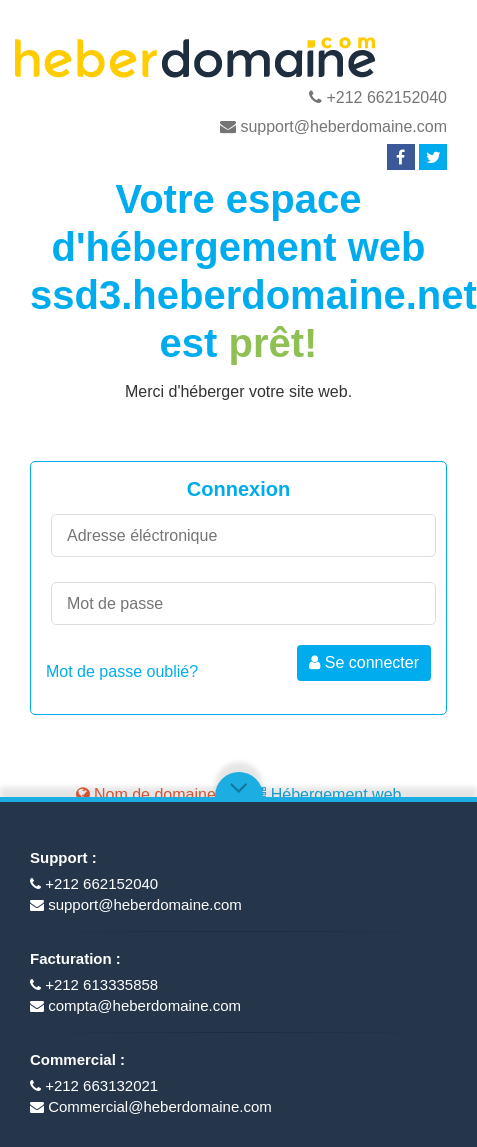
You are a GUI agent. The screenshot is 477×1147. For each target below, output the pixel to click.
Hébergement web (325, 794)
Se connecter (364, 662)
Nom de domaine (146, 794)
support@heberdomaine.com (333, 126)
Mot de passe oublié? (122, 671)
